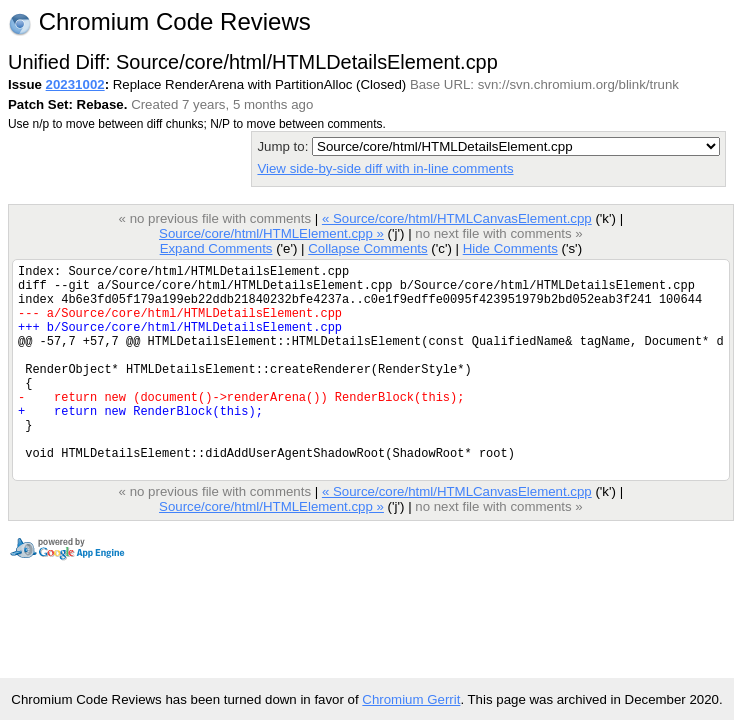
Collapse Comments (367, 248)
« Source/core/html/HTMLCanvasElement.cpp (457, 218)
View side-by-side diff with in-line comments (385, 168)
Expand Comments (216, 248)
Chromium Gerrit (411, 699)
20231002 (75, 84)
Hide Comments (510, 248)
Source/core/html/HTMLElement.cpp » (271, 233)
